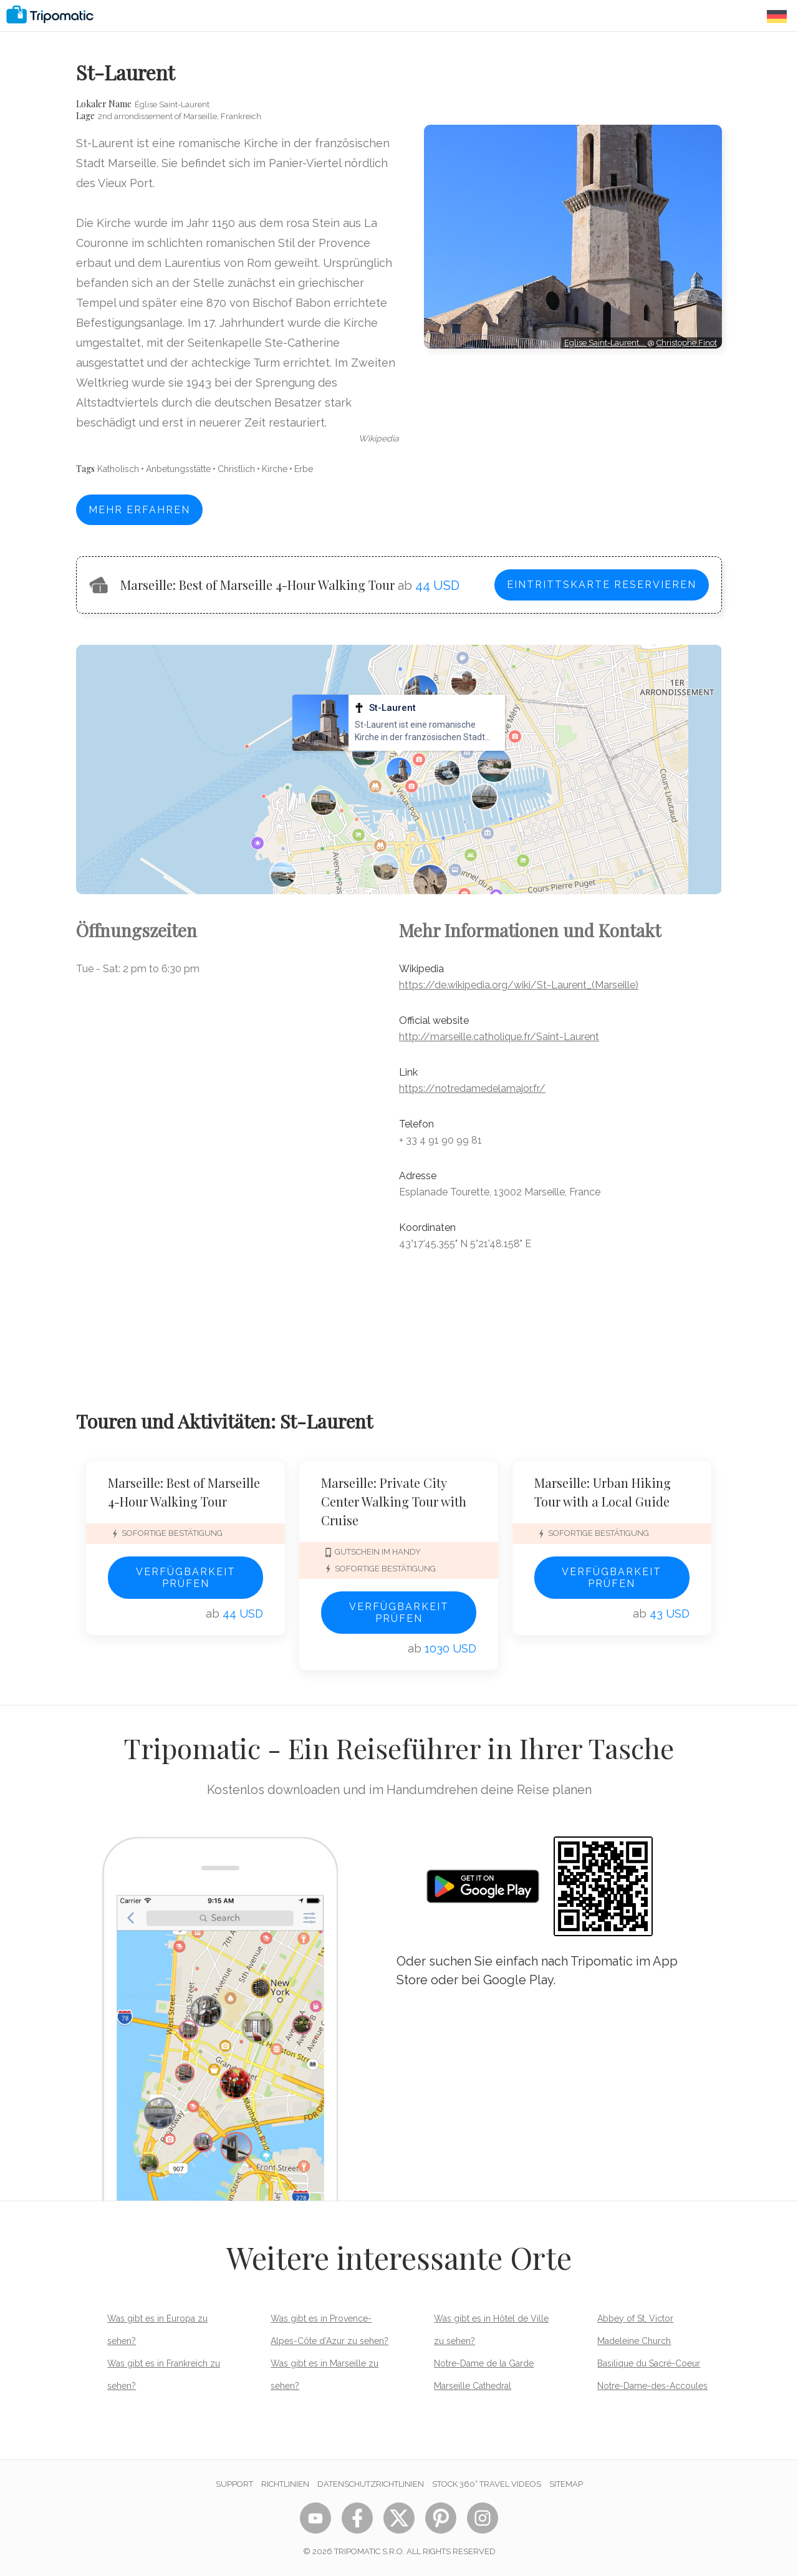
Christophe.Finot (686, 342)
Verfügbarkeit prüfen (186, 1577)
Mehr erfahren (139, 510)
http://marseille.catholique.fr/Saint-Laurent (499, 1037)
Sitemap (566, 2484)
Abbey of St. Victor (635, 2318)
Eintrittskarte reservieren (601, 585)
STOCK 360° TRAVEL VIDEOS (486, 2484)
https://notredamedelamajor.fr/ (472, 1088)
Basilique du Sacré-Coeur (648, 2363)
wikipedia (378, 438)
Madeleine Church (634, 2341)
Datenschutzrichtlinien (370, 2484)
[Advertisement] (573, 405)
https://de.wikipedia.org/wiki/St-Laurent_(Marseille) (518, 985)
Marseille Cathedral (472, 2386)
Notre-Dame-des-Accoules (652, 2386)
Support (234, 2484)
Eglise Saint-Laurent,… (605, 342)
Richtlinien (285, 2484)
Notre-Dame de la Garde (484, 2363)
